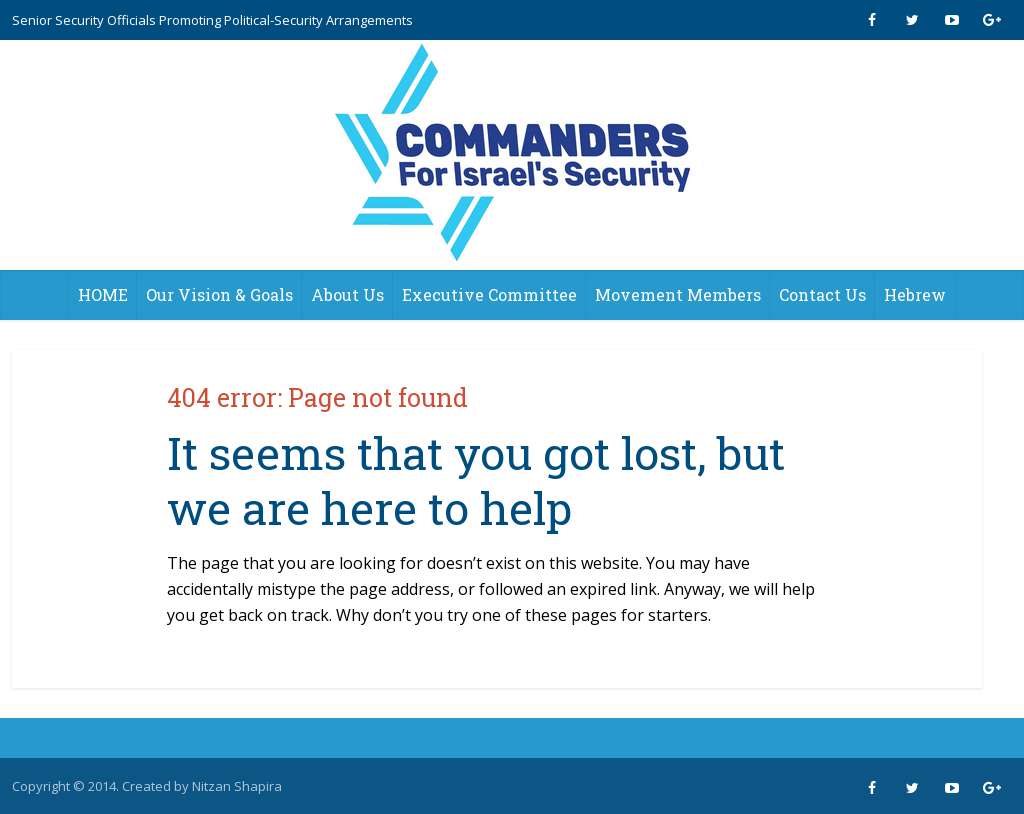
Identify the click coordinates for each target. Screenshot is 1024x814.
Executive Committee (489, 294)
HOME (103, 294)
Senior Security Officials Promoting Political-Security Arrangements (212, 20)
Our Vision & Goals (219, 294)
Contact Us (822, 294)
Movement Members (678, 294)
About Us (347, 294)
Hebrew (915, 294)
